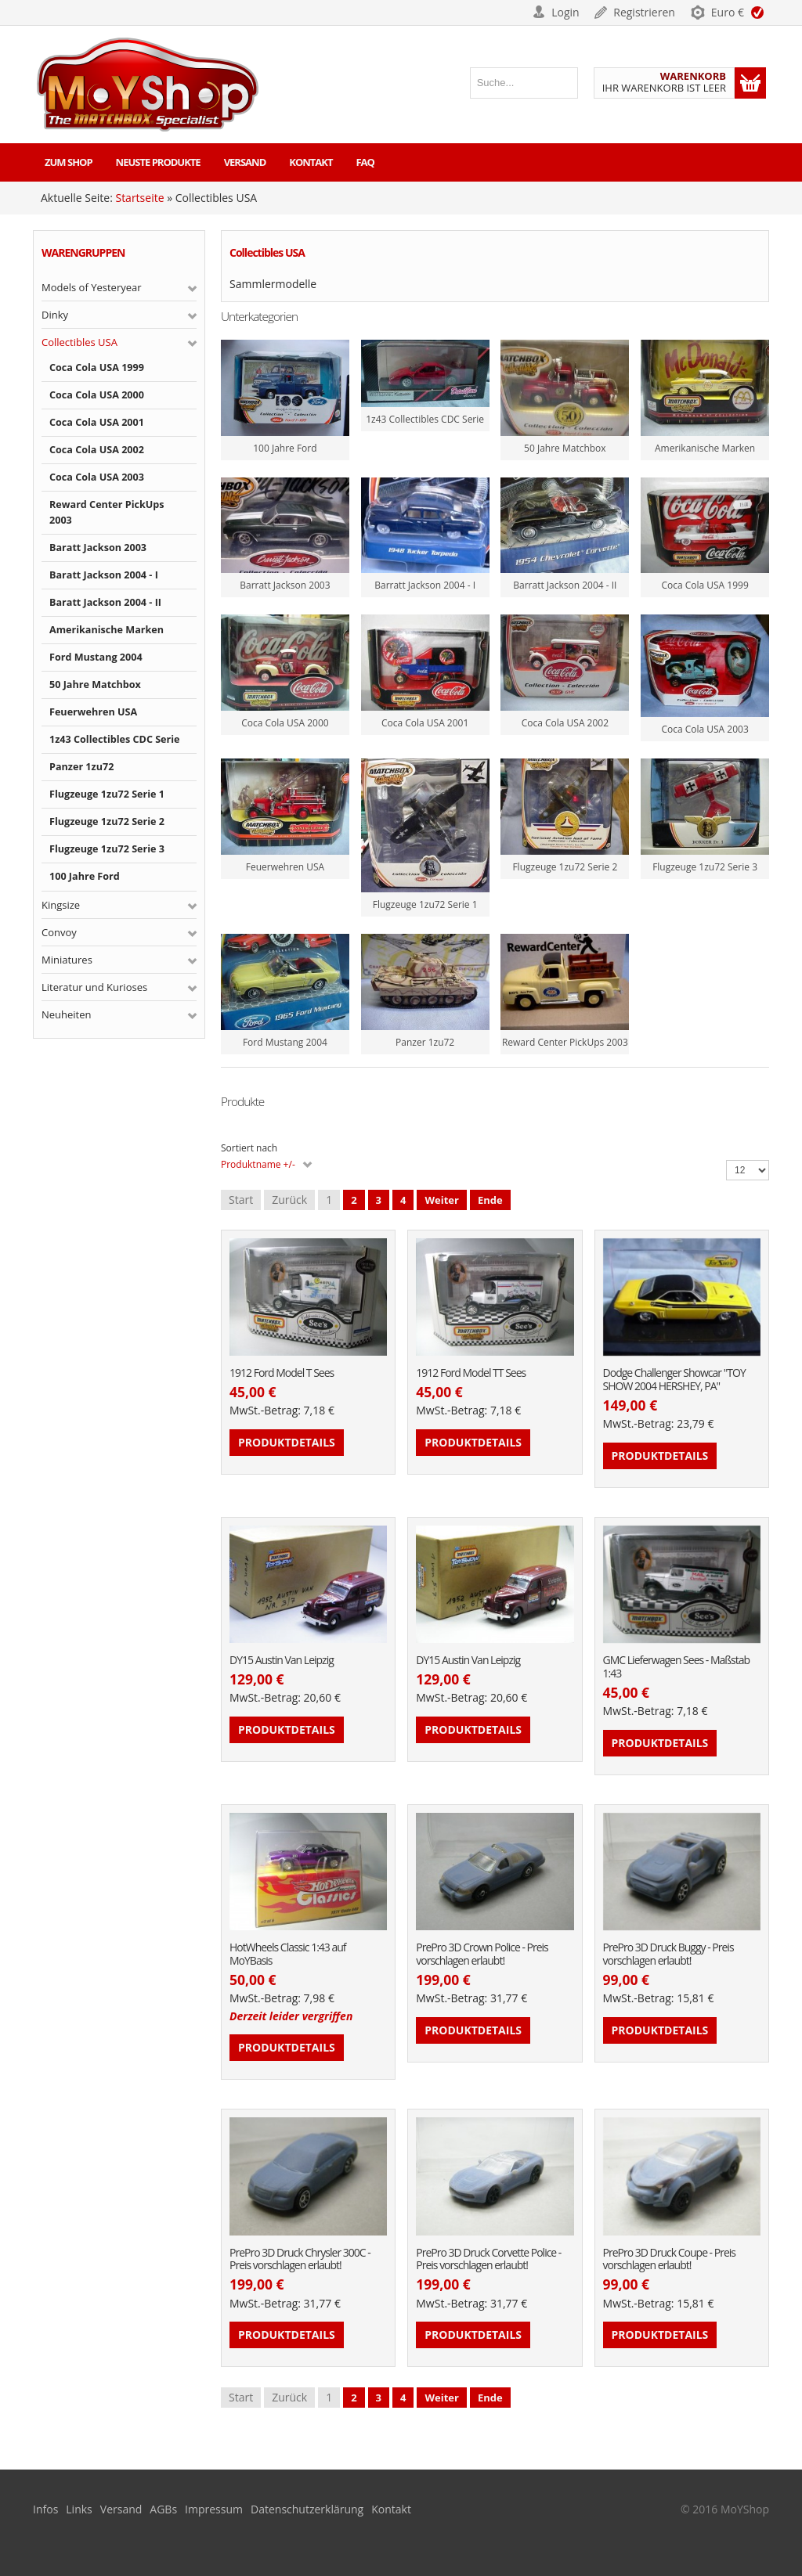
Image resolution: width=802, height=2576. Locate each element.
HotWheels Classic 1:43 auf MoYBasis (287, 1954)
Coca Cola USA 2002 (96, 449)
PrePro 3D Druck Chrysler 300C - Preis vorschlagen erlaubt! (299, 2259)
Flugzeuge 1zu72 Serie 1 (106, 794)
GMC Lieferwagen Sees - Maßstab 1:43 (676, 1667)
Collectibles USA (79, 342)
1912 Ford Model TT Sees (471, 1373)
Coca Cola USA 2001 (96, 422)
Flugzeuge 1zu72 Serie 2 (106, 821)
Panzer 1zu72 (81, 766)
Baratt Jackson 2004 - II (105, 602)
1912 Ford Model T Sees (281, 1373)
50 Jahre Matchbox (95, 684)
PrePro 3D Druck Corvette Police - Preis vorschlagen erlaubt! (488, 2259)
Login (565, 12)
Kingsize (61, 905)
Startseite (139, 197)
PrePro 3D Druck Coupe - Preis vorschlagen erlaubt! (669, 2259)
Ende (490, 1200)
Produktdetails (286, 1442)
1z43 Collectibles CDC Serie (114, 739)
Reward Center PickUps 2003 (106, 512)
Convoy (59, 932)
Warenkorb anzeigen (750, 83)
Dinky (55, 315)
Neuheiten (67, 1014)
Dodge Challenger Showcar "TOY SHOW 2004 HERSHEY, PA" (674, 1380)
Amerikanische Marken (106, 629)
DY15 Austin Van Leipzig (281, 1660)
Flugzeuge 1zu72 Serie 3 (106, 849)
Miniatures (67, 960)
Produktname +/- (258, 1164)
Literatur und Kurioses (94, 987)
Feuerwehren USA (93, 712)
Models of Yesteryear (92, 287)
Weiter (441, 1200)
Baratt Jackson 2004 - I (103, 575)
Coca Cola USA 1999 (96, 367)
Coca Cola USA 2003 (96, 477)
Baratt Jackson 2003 (97, 547)
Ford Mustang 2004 (96, 657)
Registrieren (644, 12)
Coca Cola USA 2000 (96, 395)
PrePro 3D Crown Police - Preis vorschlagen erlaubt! (482, 1954)
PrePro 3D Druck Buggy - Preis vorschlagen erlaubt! (668, 1954)
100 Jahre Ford (84, 876)
